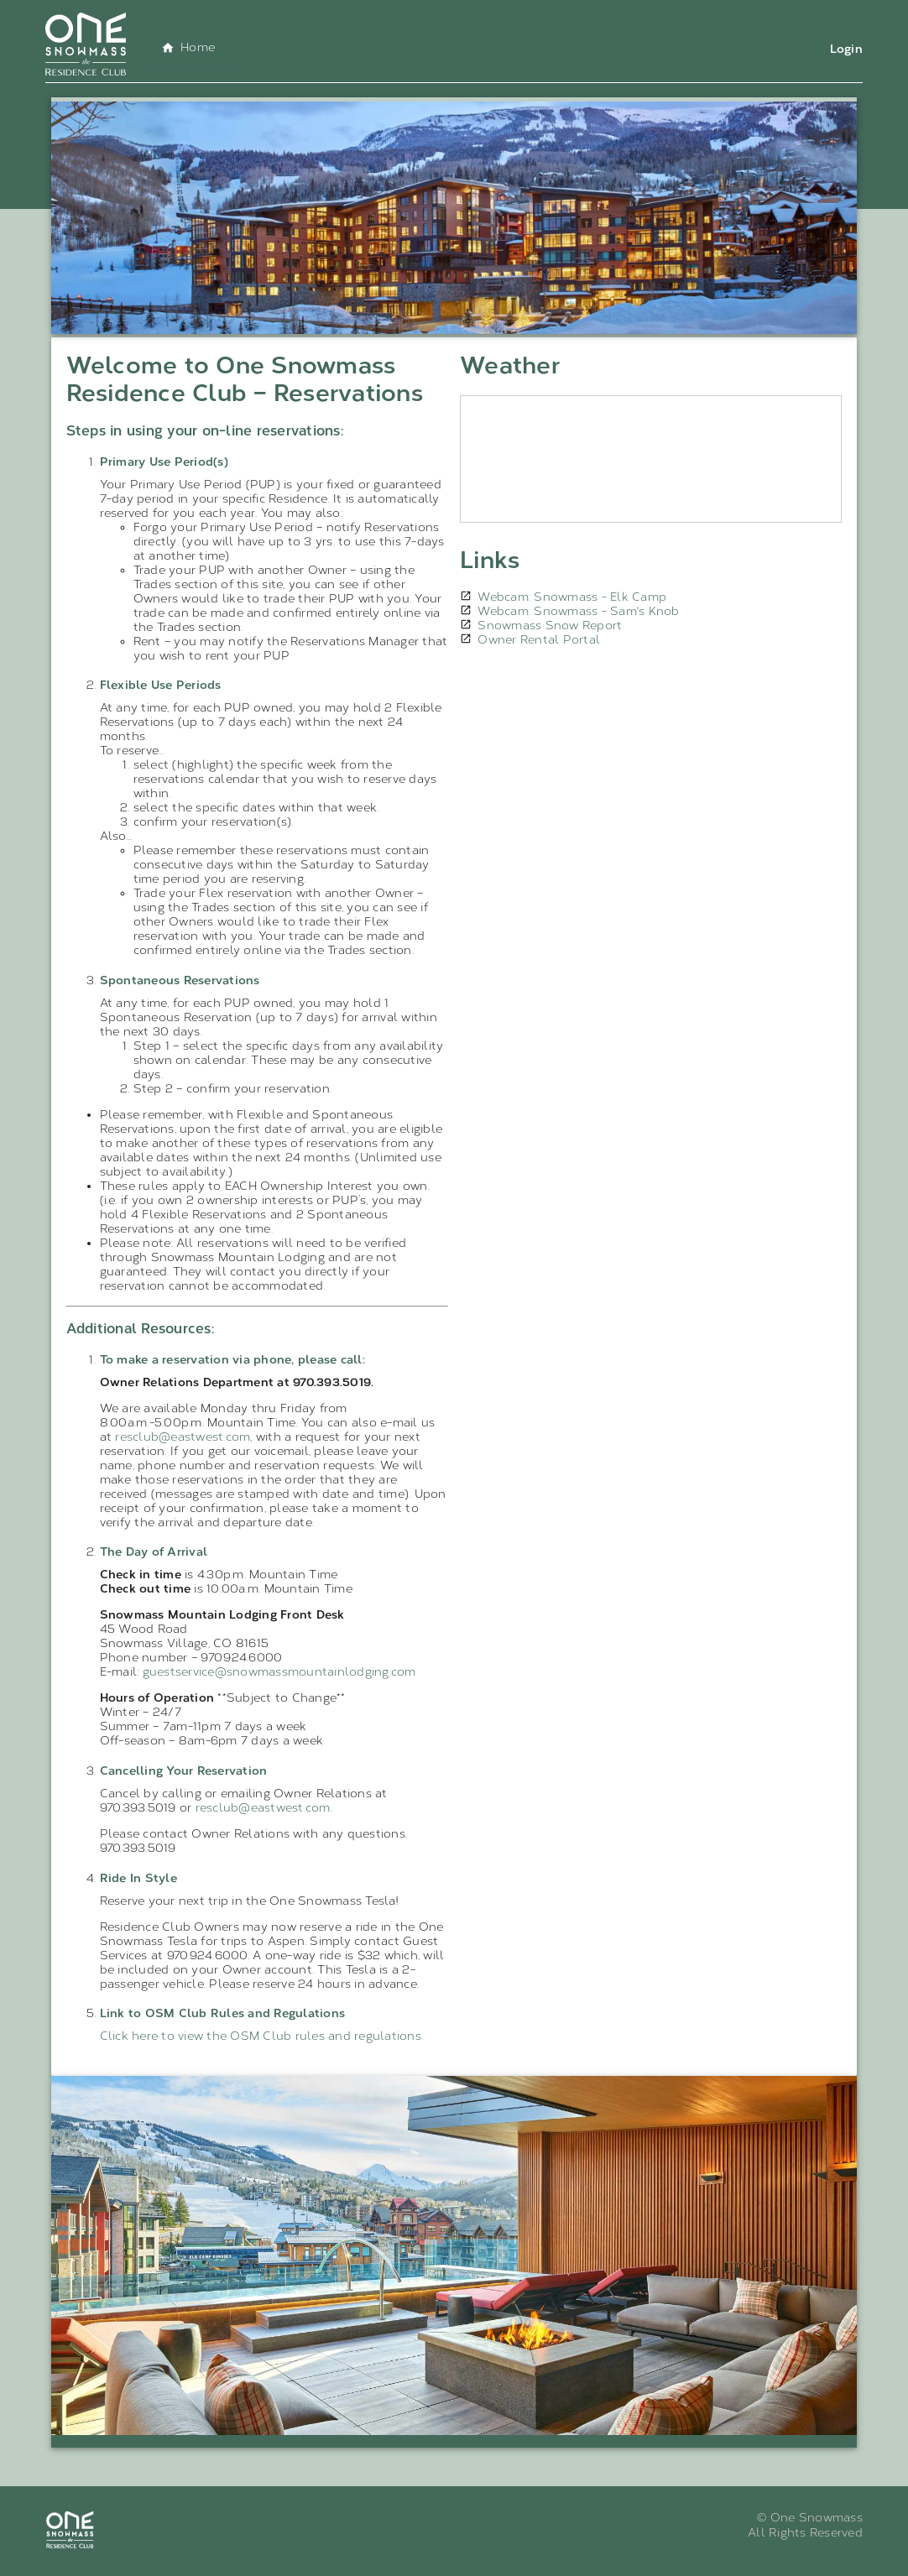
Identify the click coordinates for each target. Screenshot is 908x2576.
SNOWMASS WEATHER (651, 459)
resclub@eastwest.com (182, 1437)
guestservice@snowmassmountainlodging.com (279, 1672)
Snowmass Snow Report (549, 625)
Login (846, 49)
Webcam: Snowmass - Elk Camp (571, 597)
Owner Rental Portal (538, 640)
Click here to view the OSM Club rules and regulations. (262, 2036)
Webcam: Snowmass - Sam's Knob (578, 611)
